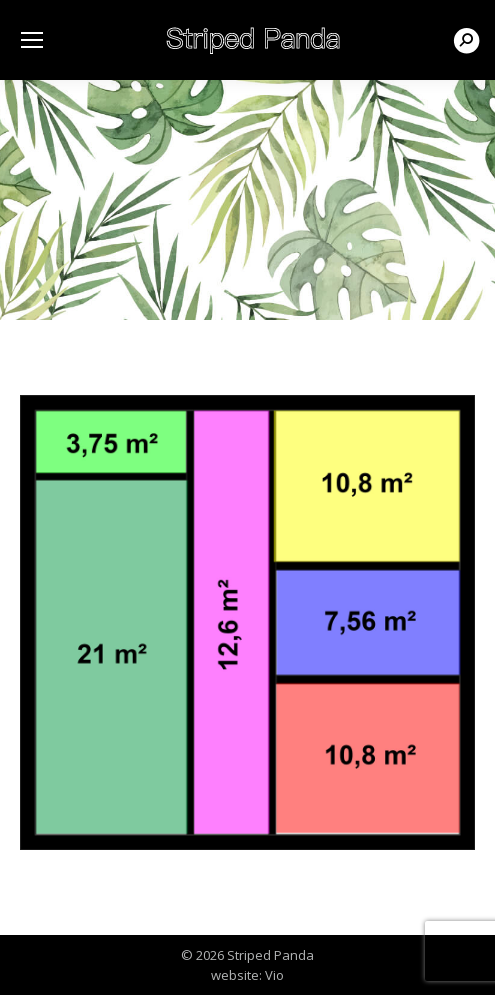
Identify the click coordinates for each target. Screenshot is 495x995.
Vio (274, 975)
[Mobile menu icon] (32, 40)
